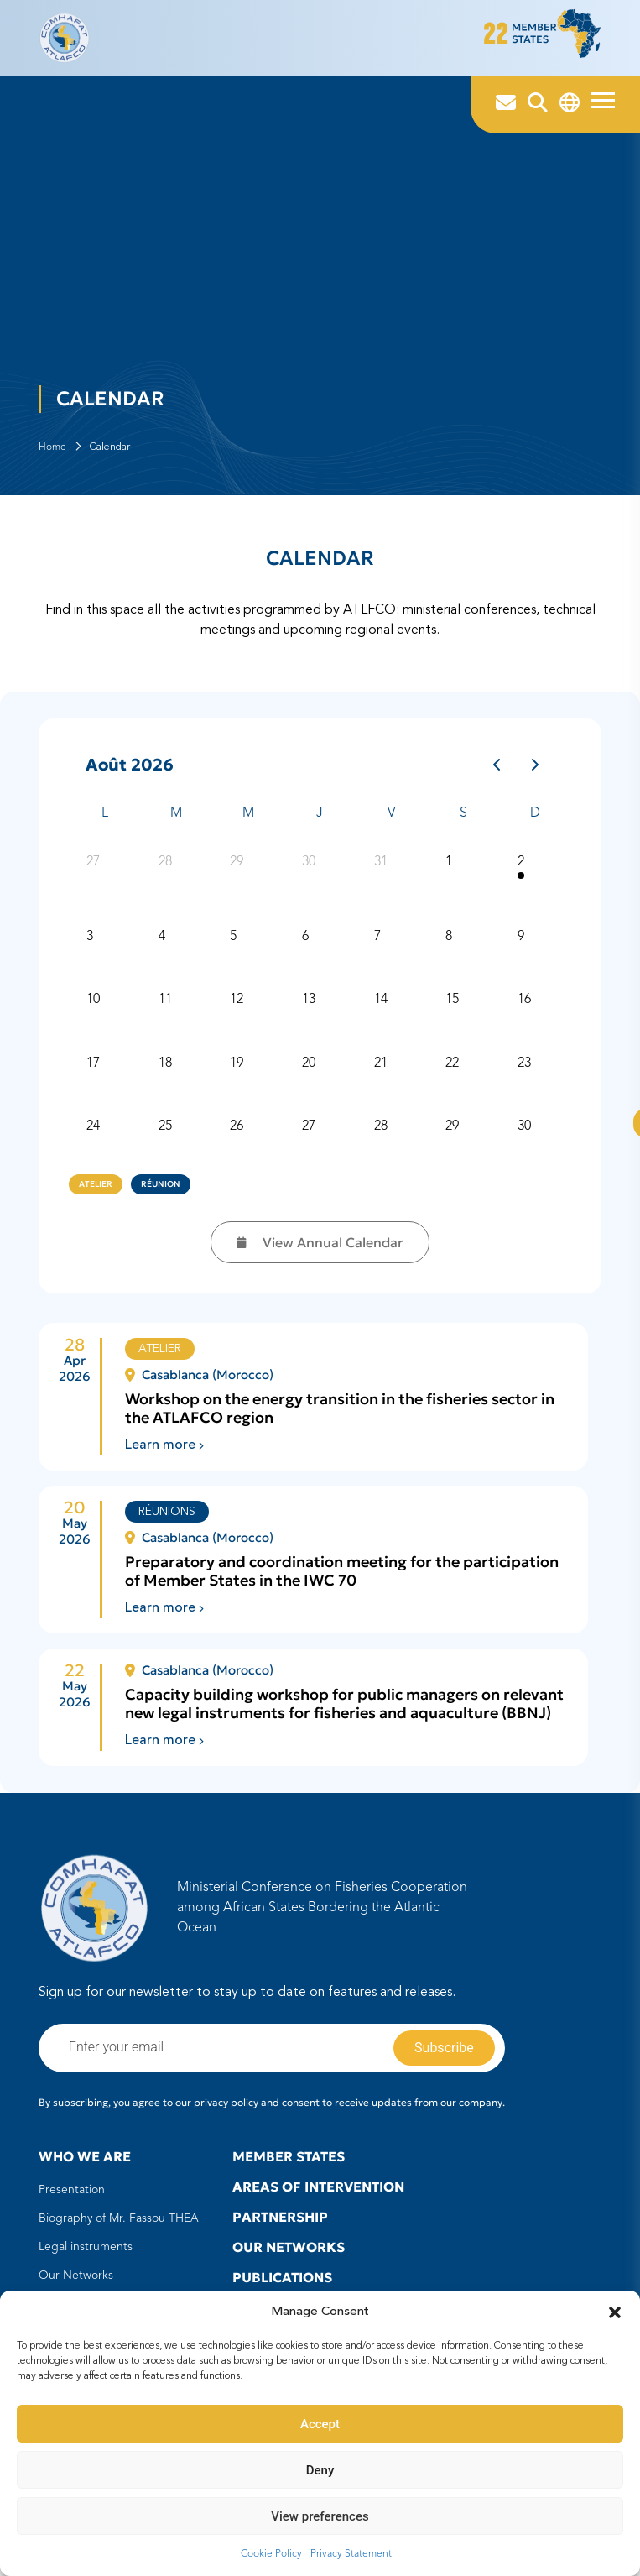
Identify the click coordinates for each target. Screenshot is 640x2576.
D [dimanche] (535, 822)
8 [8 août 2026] (450, 947)
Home (52, 456)
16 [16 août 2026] (525, 1010)
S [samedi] (463, 822)
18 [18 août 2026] (166, 1074)
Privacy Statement (351, 2554)
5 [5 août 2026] (235, 947)
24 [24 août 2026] (94, 1137)
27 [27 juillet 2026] (94, 873)
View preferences (319, 2516)
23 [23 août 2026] (525, 1074)
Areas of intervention (318, 2195)
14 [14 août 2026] (381, 1010)
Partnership (280, 2226)
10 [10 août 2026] (94, 1010)
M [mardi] (176, 822)
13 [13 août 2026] (309, 1010)
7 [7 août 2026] (378, 947)
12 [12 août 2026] (238, 1010)
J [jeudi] (319, 822)
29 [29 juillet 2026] (238, 873)
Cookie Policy (271, 2554)
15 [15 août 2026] (453, 1010)
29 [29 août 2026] (453, 1137)
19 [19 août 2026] (238, 1074)
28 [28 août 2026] (381, 1137)
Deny (320, 2470)
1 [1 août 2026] (450, 873)
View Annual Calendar (320, 1251)
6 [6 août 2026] (306, 947)
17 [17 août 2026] (94, 1074)
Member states (288, 2165)
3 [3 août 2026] (91, 947)
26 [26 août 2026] (238, 1137)
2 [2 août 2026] (521, 873)
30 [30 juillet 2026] (309, 873)
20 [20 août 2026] (309, 1074)
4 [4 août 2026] (162, 947)
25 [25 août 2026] (166, 1137)
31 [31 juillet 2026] (381, 873)
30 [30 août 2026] (525, 1137)
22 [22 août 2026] (453, 1074)
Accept (320, 2424)
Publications (282, 2286)
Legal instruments (86, 2256)
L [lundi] (104, 822)
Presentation (72, 2199)
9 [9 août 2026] (521, 947)
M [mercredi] (248, 822)
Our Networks (76, 2285)
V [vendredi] (391, 822)
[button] (614, 2312)
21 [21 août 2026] (381, 1074)
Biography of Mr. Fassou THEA (119, 2228)
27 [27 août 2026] (309, 1137)
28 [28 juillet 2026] (166, 873)
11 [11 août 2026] (166, 1010)
